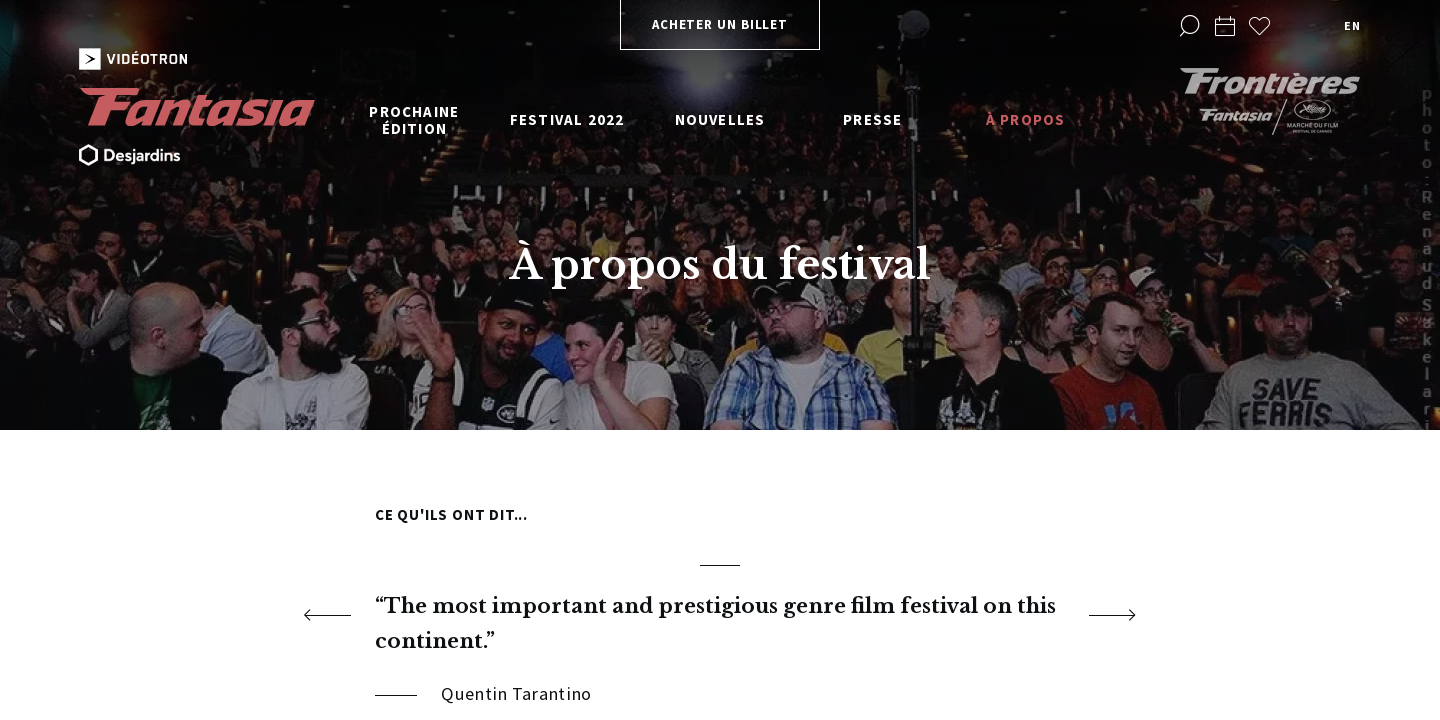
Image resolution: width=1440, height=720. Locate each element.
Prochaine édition (414, 120)
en (1352, 25)
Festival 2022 (567, 119)
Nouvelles (720, 119)
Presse (872, 119)
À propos (1026, 119)
